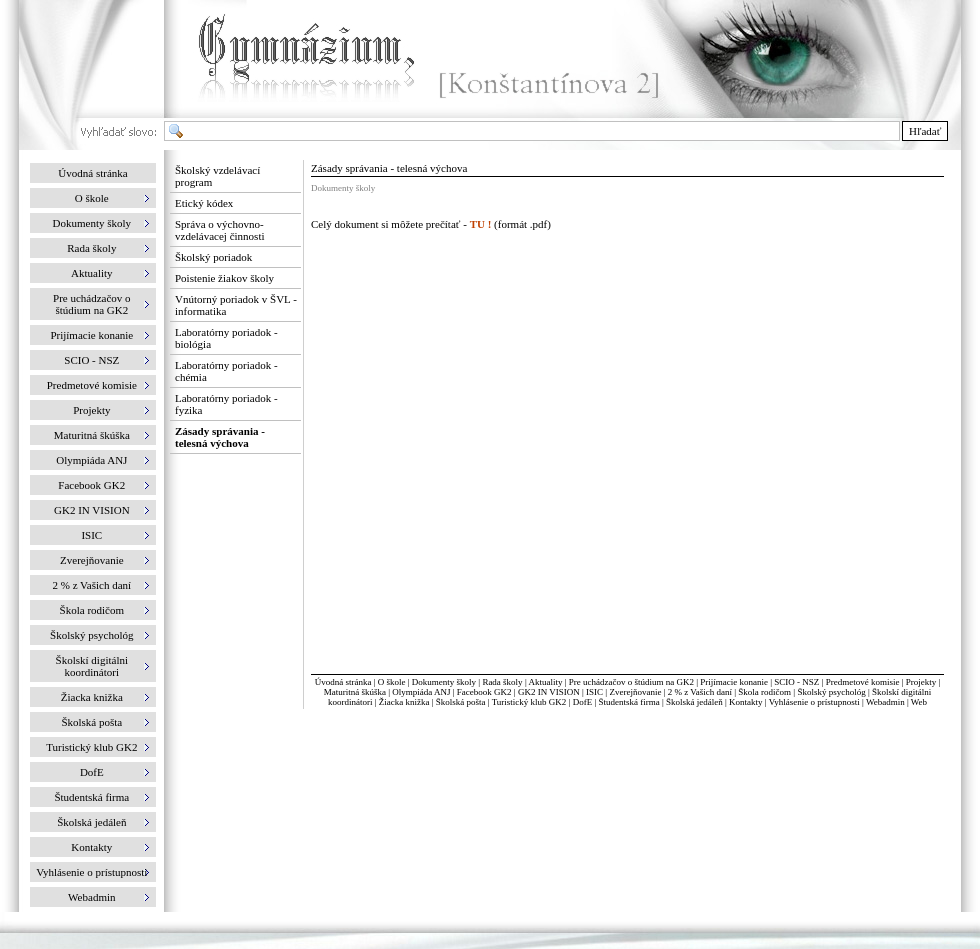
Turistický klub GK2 (529, 702)
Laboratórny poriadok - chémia (226, 371)
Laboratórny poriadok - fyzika (226, 404)
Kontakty (746, 702)
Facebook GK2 (484, 692)
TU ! (481, 224)
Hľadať (925, 131)
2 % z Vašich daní (700, 692)
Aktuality (545, 682)
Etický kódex (204, 203)
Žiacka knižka (404, 702)
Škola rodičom (764, 692)
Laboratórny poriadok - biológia (226, 338)
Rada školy (502, 682)
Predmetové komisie (864, 682)
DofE (583, 702)
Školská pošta (461, 702)
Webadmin (885, 702)
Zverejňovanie (635, 692)
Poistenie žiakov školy (224, 278)
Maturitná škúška (355, 692)
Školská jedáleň (694, 702)
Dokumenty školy (444, 682)
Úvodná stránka (92, 173)
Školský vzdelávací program (217, 176)
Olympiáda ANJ (421, 692)
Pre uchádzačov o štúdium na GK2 (631, 682)
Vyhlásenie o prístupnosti (814, 702)
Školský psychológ (831, 692)
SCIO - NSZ (796, 682)
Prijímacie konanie (734, 682)
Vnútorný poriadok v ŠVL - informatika (236, 305)
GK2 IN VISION (549, 692)
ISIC (594, 692)
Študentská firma (628, 702)
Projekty (921, 682)
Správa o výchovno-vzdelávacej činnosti (220, 230)
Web (919, 702)
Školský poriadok (213, 257)
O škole (392, 682)
